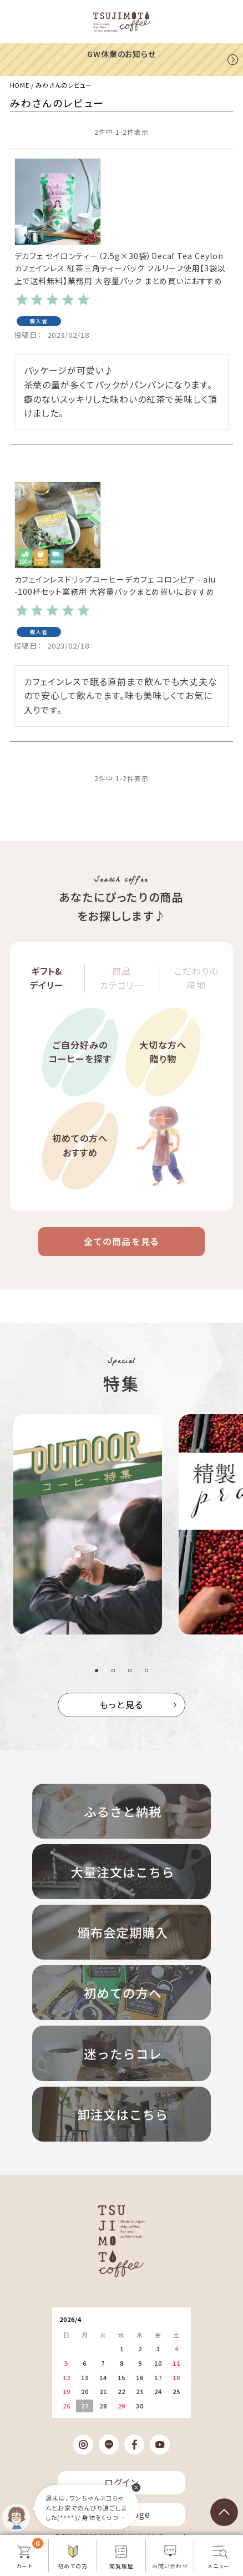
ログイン (121, 2482)
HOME (20, 84)
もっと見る (121, 1704)
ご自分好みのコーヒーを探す (80, 1052)
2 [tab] (113, 1670)
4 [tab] (146, 1670)
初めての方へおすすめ (80, 1145)
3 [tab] (129, 1670)
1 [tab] (96, 1670)
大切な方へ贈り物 (162, 1052)
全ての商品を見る (121, 1241)
